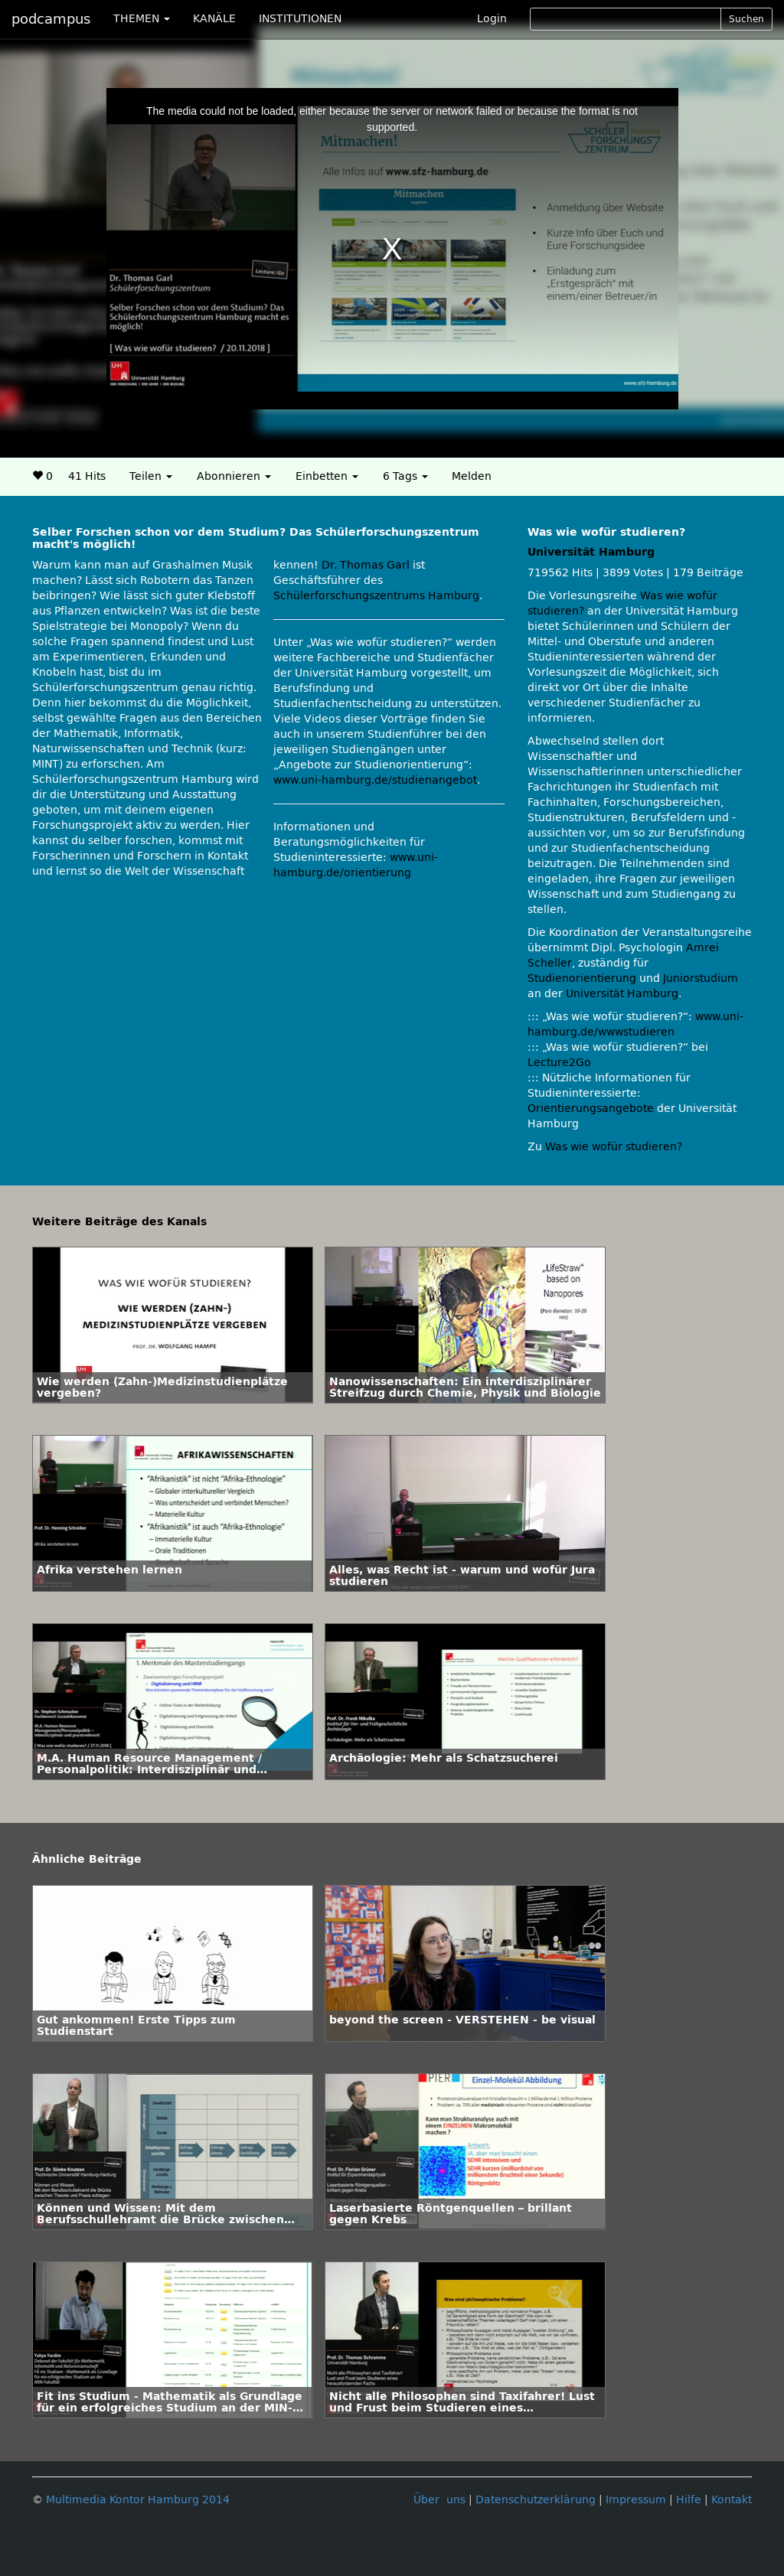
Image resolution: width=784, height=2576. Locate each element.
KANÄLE (214, 18)
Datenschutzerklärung (535, 2499)
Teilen (150, 476)
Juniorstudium (700, 978)
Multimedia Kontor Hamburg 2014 (138, 2499)
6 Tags (405, 476)
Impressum (636, 2499)
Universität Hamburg (591, 552)
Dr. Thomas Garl (366, 565)
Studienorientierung (582, 978)
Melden (472, 476)
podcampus (50, 19)
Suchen (746, 19)
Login (492, 18)
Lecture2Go (559, 1062)
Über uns (439, 2499)
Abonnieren (234, 476)
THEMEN (141, 18)
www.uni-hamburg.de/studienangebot (375, 780)
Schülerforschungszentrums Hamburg (376, 595)
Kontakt (731, 2499)
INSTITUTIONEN (300, 18)
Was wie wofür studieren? (613, 1146)
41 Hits (87, 476)
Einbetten (327, 476)
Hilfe (688, 2499)
